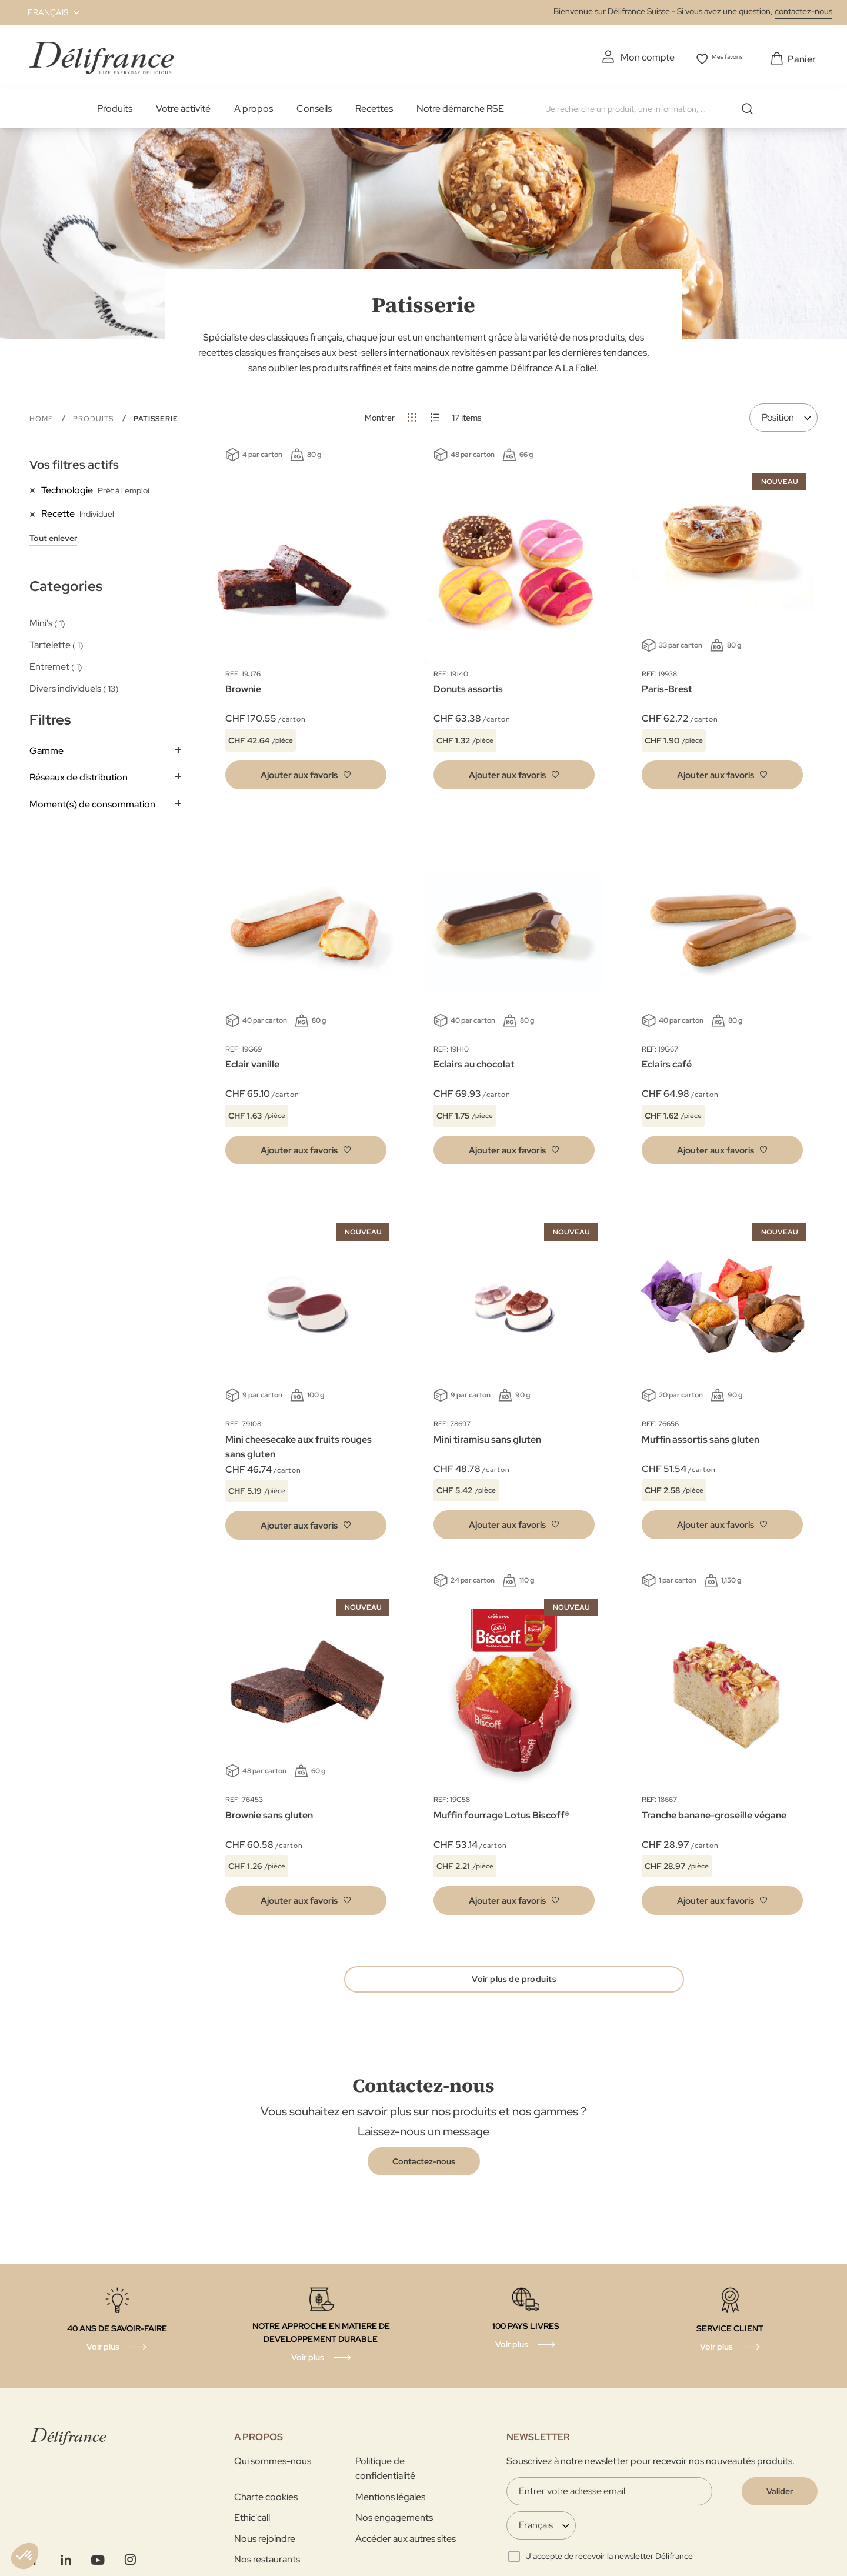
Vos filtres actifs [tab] (74, 462)
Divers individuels (74, 686)
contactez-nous (803, 11)
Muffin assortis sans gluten (700, 1437)
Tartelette (56, 642)
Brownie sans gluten (269, 1813)
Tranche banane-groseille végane (714, 1813)
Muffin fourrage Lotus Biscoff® (501, 1813)
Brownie (243, 686)
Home (42, 416)
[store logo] (101, 55)
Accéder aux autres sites (405, 2543)
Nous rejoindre (264, 2543)
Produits (114, 106)
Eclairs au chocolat (474, 1062)
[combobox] (650, 106)
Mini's (47, 621)
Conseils (314, 106)
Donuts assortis (468, 686)
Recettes (374, 106)
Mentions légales (390, 2501)
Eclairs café (667, 1062)
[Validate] (780, 2495)
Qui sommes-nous (272, 2464)
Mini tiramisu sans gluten (487, 1437)
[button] (47, 12)
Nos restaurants (267, 2563)
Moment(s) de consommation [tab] (92, 802)
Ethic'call (252, 2521)
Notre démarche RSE (460, 106)
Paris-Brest (667, 686)
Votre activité (183, 106)
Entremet (55, 664)
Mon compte (631, 57)
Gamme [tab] (46, 748)
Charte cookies (266, 2501)
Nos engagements (394, 2521)
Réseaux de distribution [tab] (78, 775)
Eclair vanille (252, 1062)
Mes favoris (723, 57)
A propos (253, 106)
